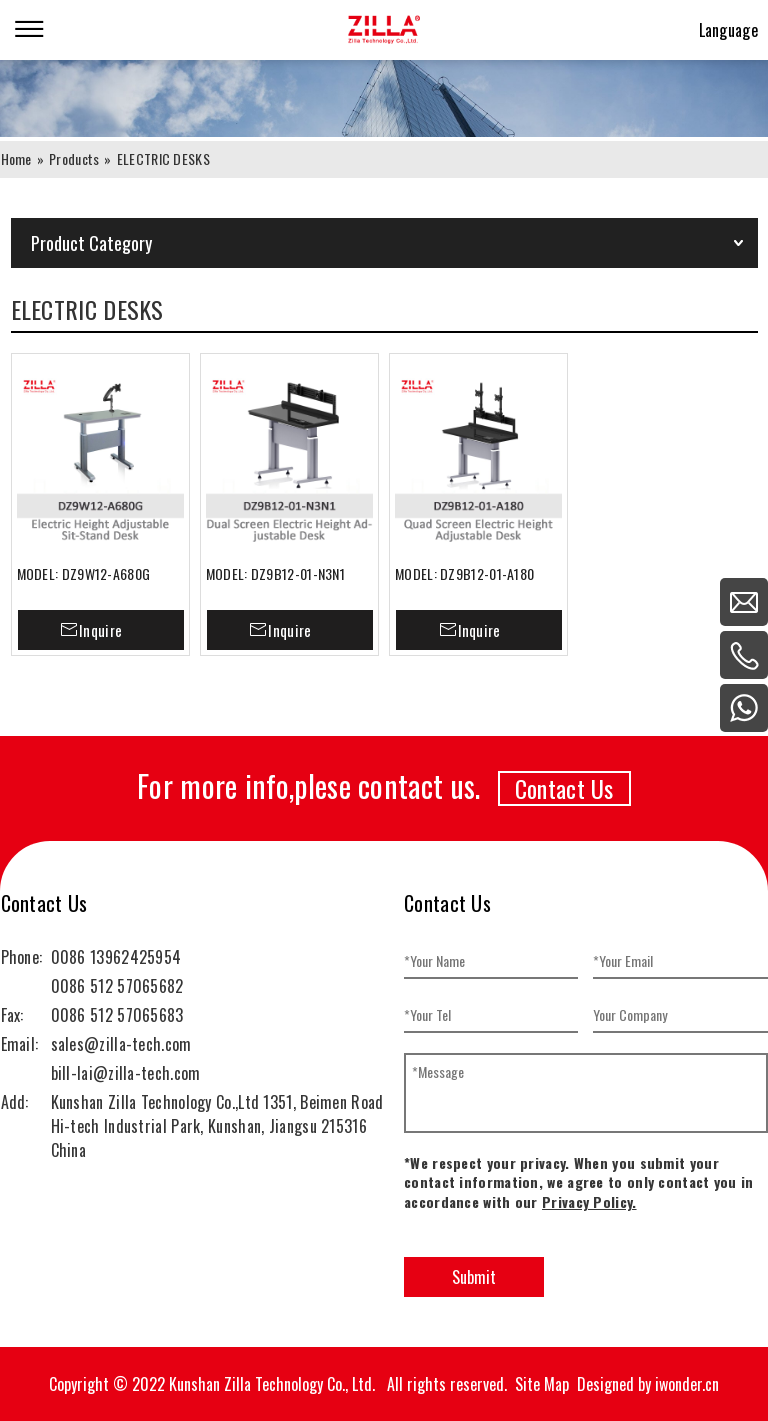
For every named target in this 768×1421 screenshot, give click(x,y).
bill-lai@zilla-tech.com (126, 1073)
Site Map (542, 1384)
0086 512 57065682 (117, 986)
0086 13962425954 (116, 957)
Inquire (100, 630)
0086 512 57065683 (117, 1015)
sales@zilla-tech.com (121, 1044)
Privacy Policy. (589, 1201)
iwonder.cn (687, 1384)
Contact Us (564, 788)
